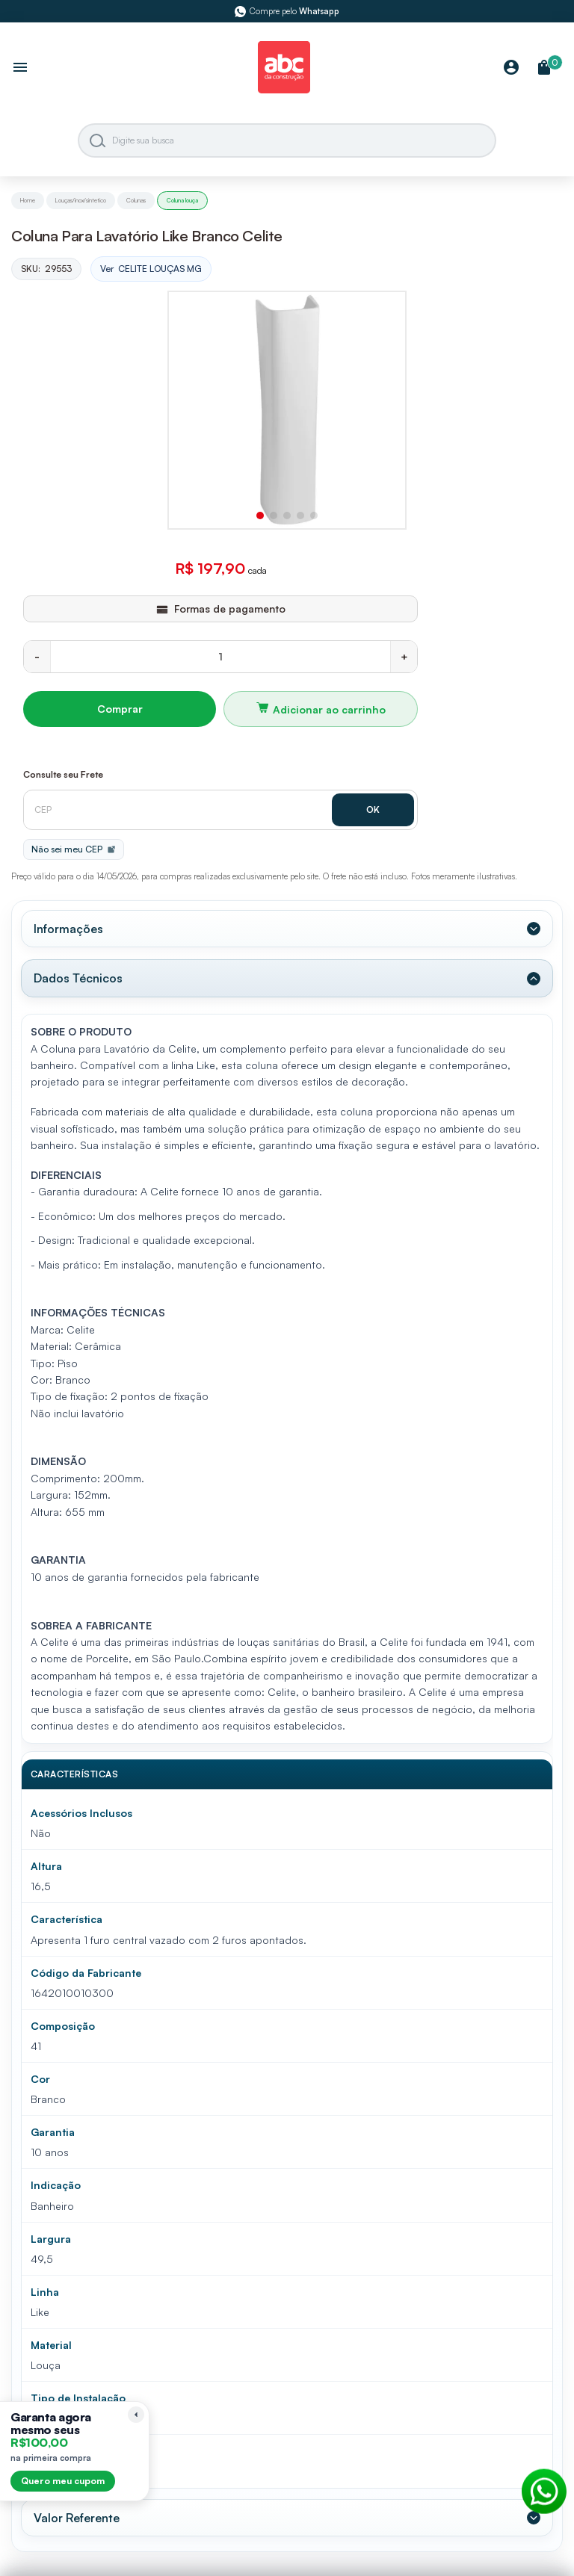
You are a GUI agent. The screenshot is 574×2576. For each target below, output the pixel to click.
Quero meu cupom (63, 2480)
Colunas (136, 200)
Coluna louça (182, 200)
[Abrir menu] (20, 68)
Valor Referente (77, 2517)
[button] (260, 515)
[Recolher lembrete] (136, 2414)
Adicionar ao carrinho (329, 709)
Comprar (120, 708)
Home (27, 200)
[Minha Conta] (511, 68)
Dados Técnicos (78, 977)
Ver (151, 269)
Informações (68, 928)
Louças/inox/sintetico (80, 200)
